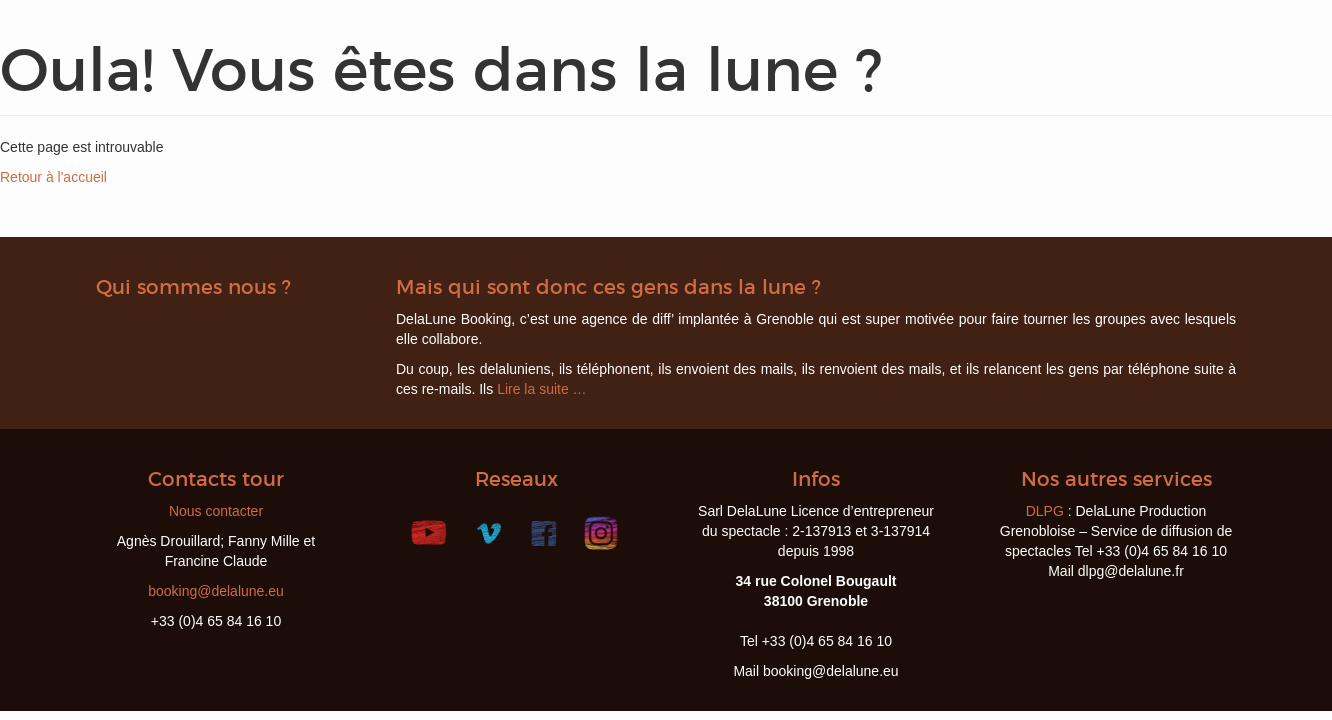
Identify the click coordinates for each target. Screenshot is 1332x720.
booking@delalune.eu (216, 591)
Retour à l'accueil (53, 177)
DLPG (1045, 511)
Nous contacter (216, 511)
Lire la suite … (541, 389)
